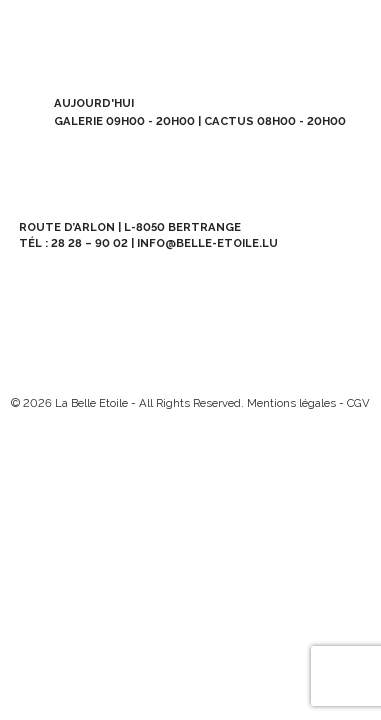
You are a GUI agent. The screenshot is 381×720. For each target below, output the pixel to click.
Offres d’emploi (104, 324)
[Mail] (93, 369)
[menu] (345, 36)
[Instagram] (29, 369)
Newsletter (104, 286)
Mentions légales (291, 403)
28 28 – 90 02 (89, 243)
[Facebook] (61, 369)
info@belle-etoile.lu (207, 243)
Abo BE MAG (276, 286)
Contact (276, 324)
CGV (358, 403)
